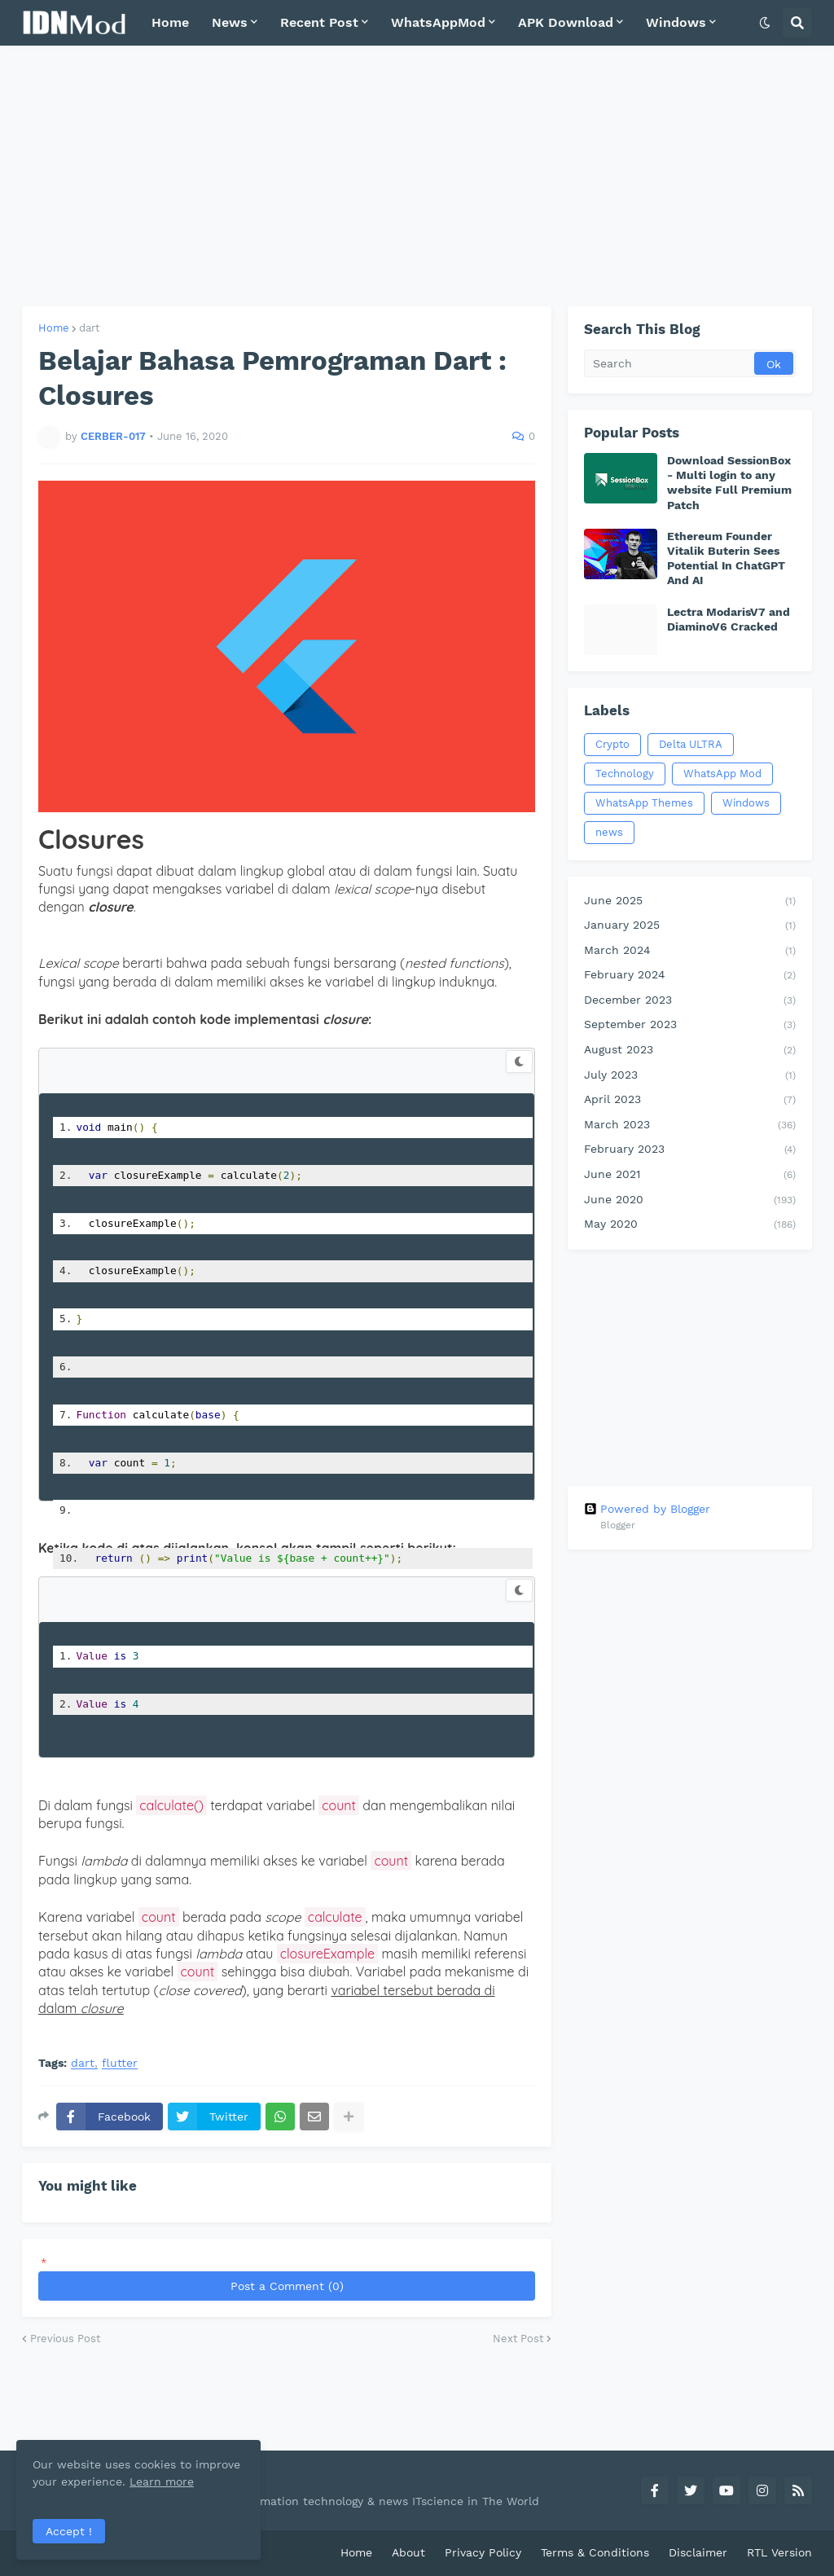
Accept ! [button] (69, 2531)
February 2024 (690, 976)
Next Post (518, 2338)
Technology (624, 773)
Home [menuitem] (170, 22)
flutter (120, 2063)
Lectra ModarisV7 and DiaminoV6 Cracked (728, 619)
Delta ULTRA (690, 744)
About (408, 2552)
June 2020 (690, 1201)
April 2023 (690, 1100)
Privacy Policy (483, 2552)
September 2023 (690, 1026)
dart (89, 328)
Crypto (612, 744)
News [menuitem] (230, 22)
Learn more (161, 2481)
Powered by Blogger (647, 1508)
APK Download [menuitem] (565, 22)
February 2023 (690, 1150)
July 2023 (690, 1076)
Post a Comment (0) (287, 2285)
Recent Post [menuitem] (319, 22)
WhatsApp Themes (644, 803)
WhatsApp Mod (722, 773)
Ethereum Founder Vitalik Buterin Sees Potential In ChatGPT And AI (726, 558)
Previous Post (65, 2338)
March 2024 (690, 951)
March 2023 (690, 1126)
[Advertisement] (417, 176)
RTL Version (779, 2552)
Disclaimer (698, 2552)
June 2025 (690, 902)
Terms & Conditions (595, 2552)
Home (53, 328)
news (609, 832)
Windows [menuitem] (676, 22)
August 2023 (690, 1051)
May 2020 (690, 1225)
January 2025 (690, 926)
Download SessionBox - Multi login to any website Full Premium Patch (729, 483)
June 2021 (690, 1175)
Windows (746, 803)
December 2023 (690, 1001)
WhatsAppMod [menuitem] (438, 22)
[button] (765, 22)
